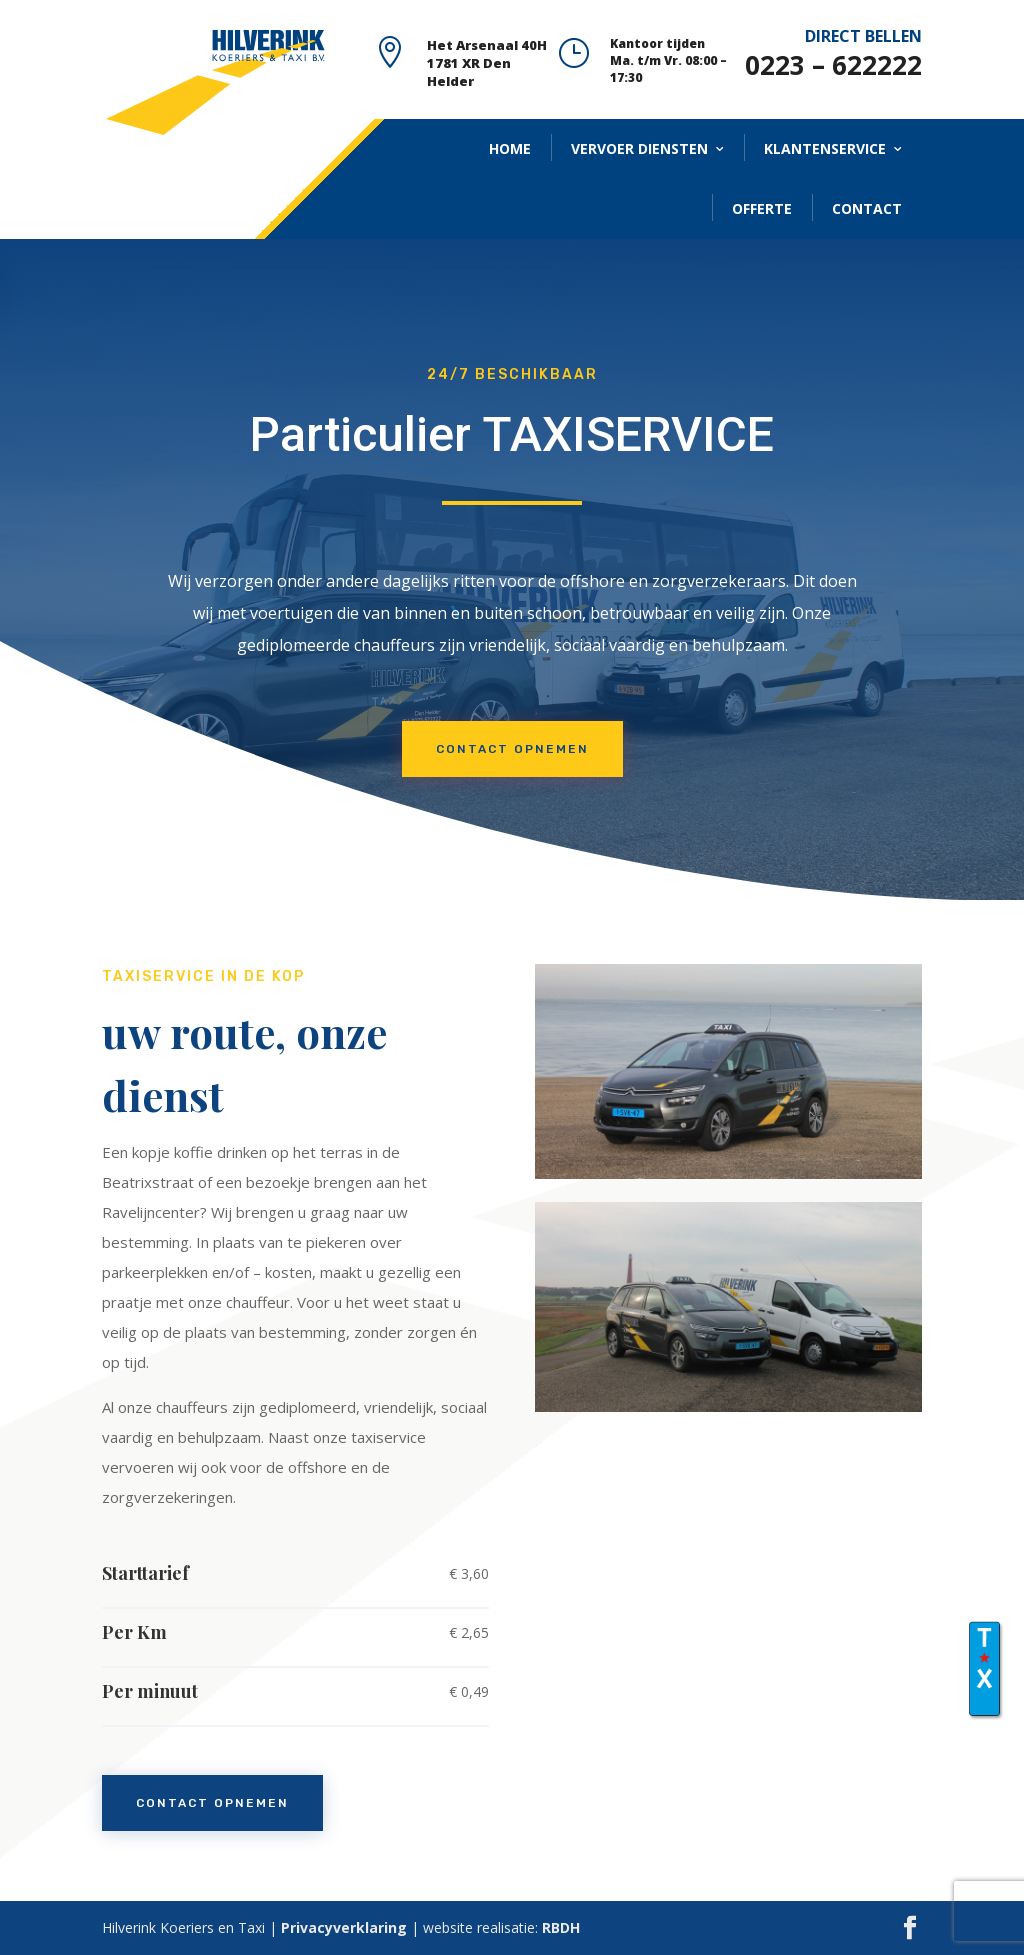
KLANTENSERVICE (825, 148)
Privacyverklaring (344, 1927)
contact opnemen (212, 1803)
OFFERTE (762, 208)
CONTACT (867, 208)
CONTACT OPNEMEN (512, 749)
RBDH (561, 1927)
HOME (510, 148)
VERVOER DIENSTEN (639, 148)
